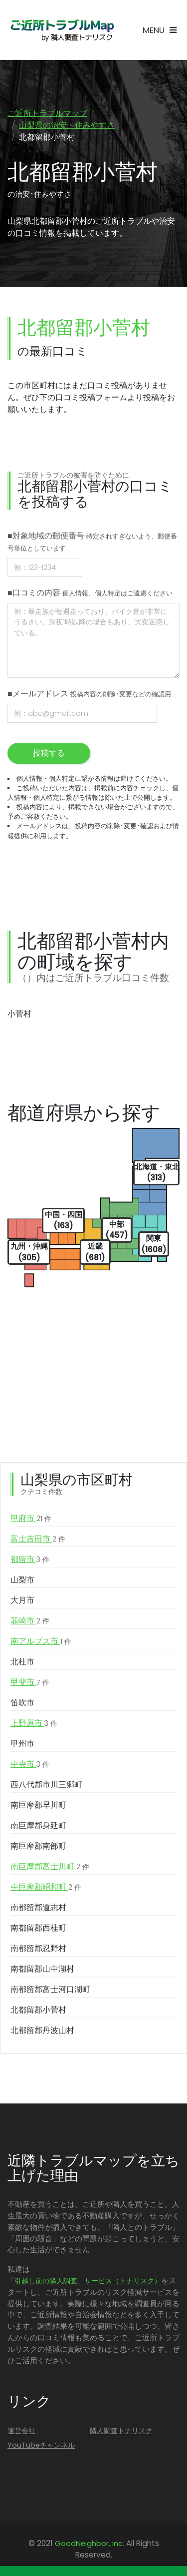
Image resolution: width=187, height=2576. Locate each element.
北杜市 (22, 1661)
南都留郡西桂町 (38, 1928)
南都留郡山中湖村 (42, 1969)
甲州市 (22, 1743)
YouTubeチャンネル (41, 2445)
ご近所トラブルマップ (47, 113)
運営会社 (21, 2431)
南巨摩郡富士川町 (49, 1867)
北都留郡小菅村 (38, 2010)
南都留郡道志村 (38, 1907)
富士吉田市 (37, 1539)
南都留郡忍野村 (38, 1948)
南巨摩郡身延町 (38, 1825)
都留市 (29, 1559)
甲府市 (30, 1519)
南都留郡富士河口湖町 (50, 1989)
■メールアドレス (89, 693)
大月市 (22, 1600)
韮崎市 (29, 1621)
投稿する (49, 753)
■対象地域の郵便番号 (92, 541)
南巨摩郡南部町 (38, 1846)
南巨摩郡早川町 (38, 1805)
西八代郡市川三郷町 (46, 1784)
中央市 (29, 1764)
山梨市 (22, 1579)
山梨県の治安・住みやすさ (67, 125)
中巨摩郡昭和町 (45, 1887)
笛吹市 (22, 1702)
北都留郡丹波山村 (42, 2030)
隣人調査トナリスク (121, 2431)
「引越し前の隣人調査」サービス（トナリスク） (84, 2281)
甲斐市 (29, 1682)
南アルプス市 (40, 1641)
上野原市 (33, 1723)
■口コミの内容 (90, 592)
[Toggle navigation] (159, 30)
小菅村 (19, 1014)
